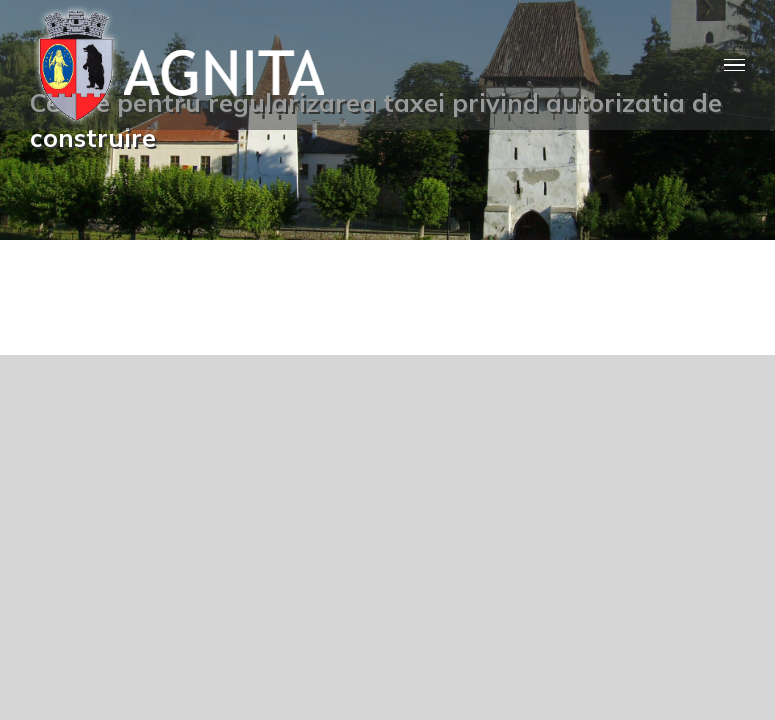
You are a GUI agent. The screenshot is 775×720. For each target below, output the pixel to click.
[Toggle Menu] (734, 65)
